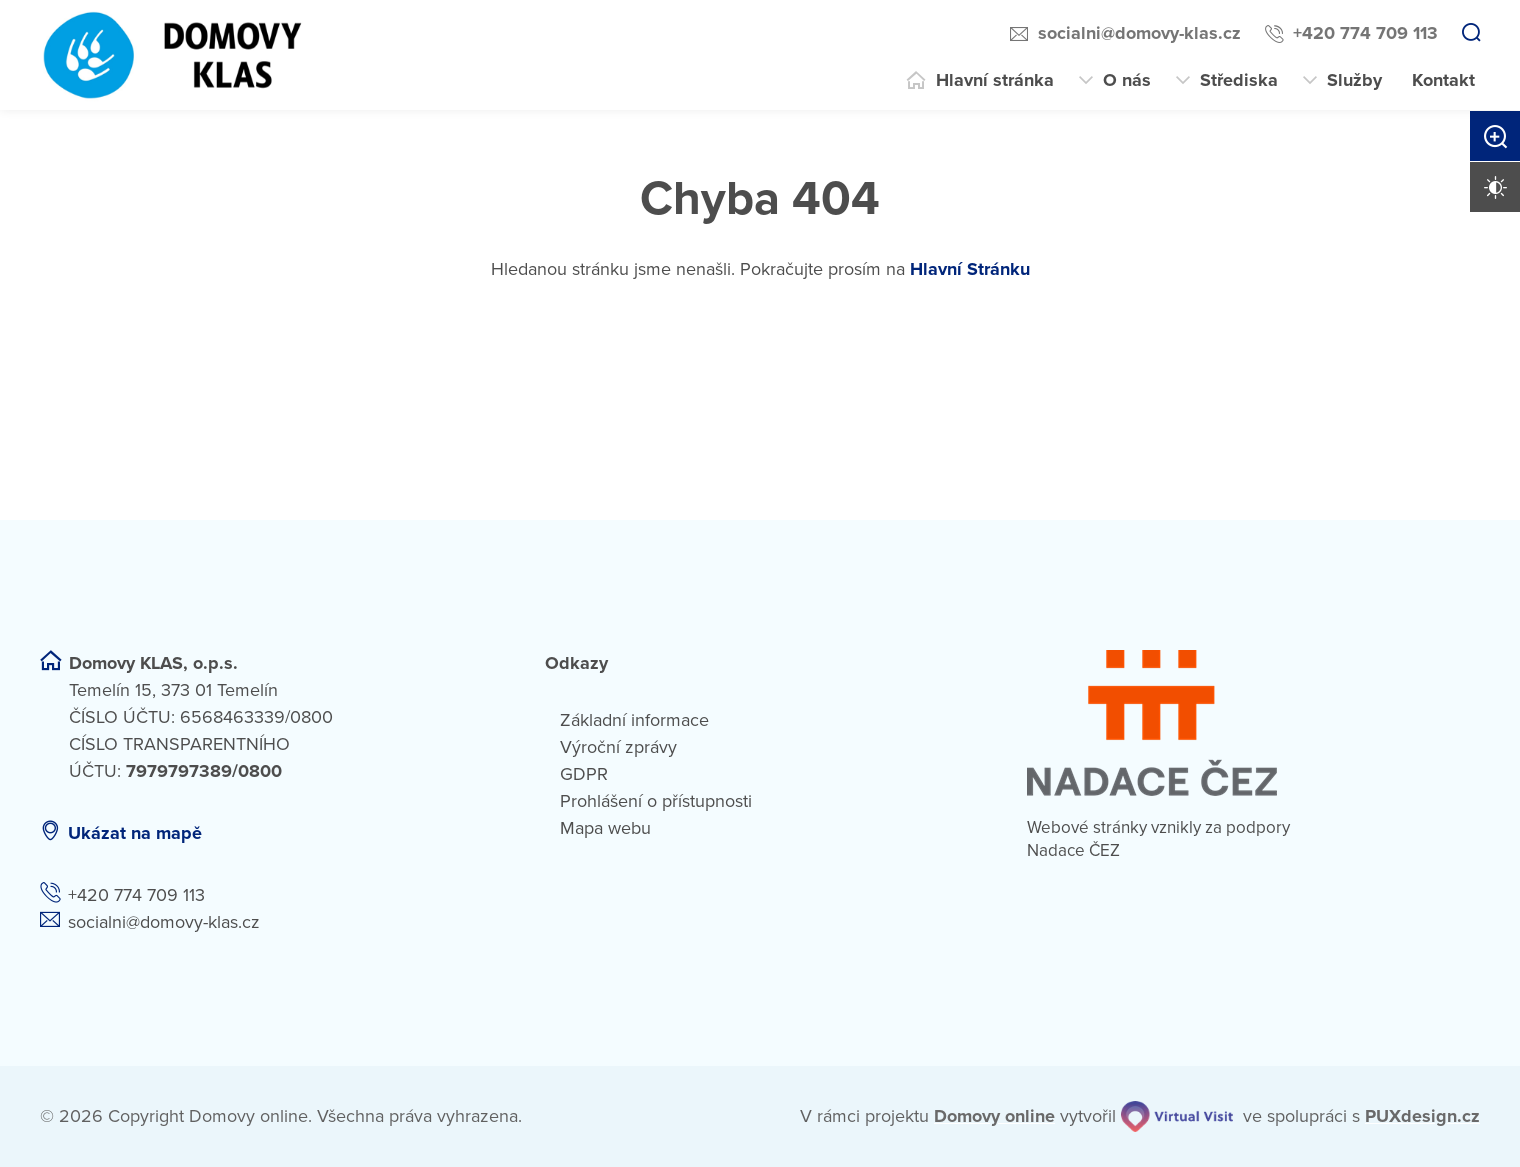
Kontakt (1443, 80)
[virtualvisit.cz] (1177, 1116)
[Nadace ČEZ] (1253, 723)
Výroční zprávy (618, 747)
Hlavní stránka (995, 80)
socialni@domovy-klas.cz (1139, 33)
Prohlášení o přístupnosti (656, 801)
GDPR (584, 774)
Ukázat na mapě (135, 833)
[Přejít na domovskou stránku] (174, 55)
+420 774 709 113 (1365, 33)
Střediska (1239, 80)
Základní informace (634, 720)
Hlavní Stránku (970, 269)
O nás (1127, 80)
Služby (1354, 80)
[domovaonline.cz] (994, 1116)
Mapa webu (605, 828)
